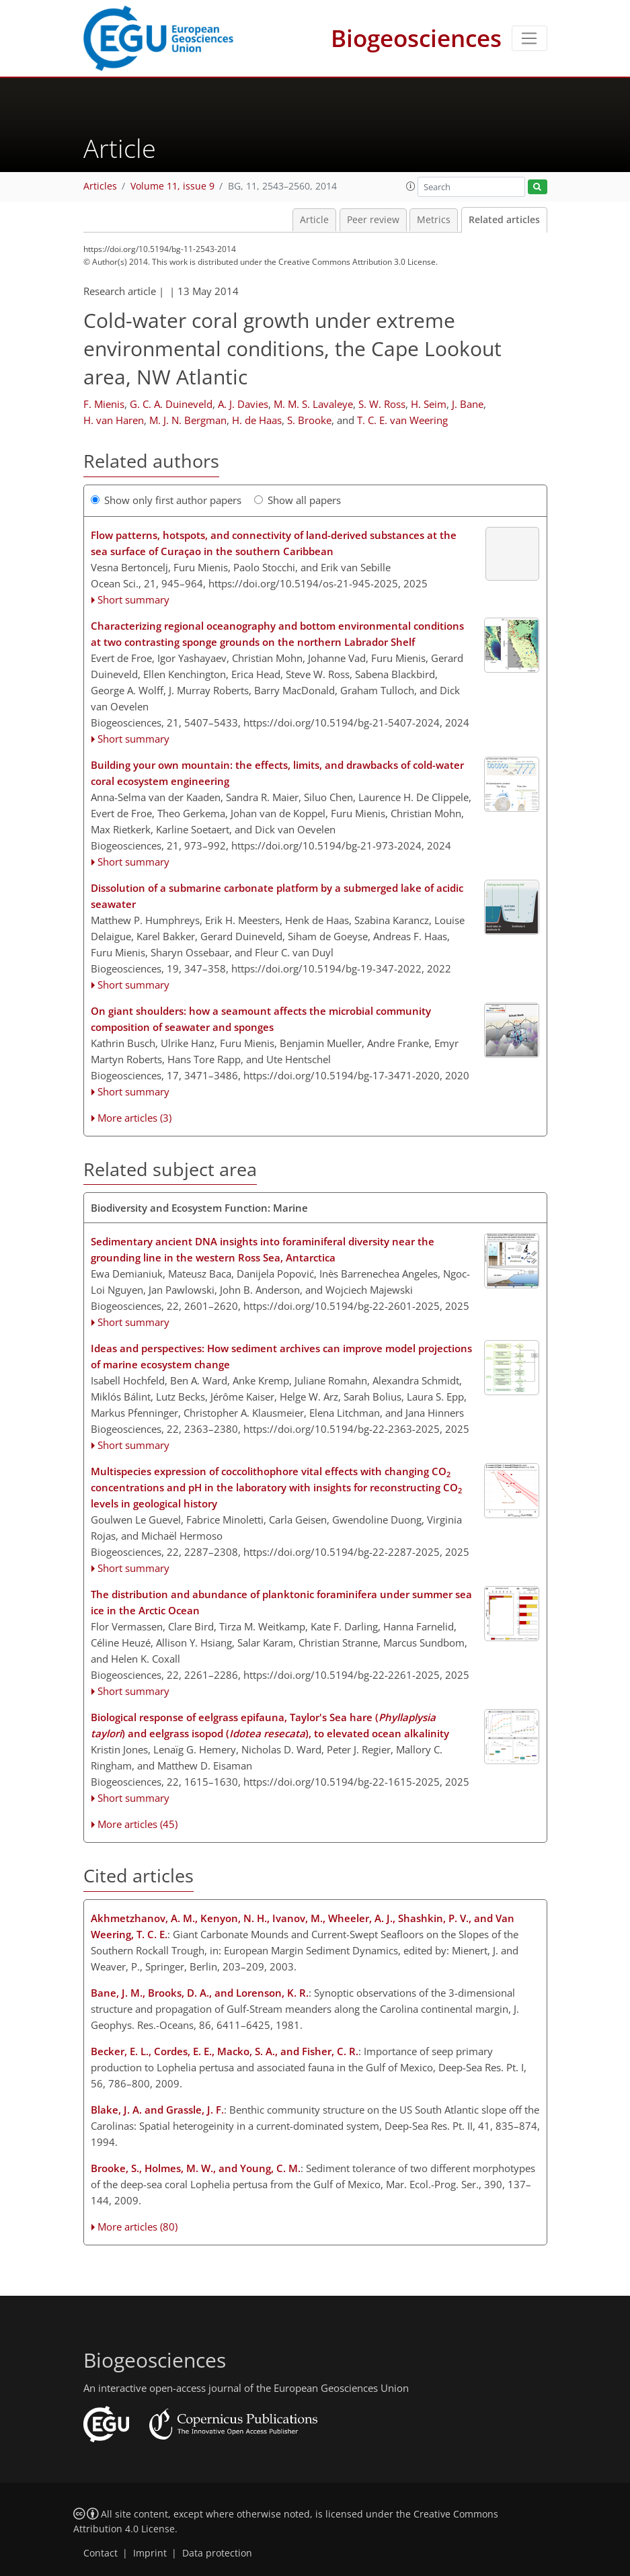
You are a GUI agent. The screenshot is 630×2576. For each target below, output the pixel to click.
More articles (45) (137, 1824)
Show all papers (297, 500)
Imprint (150, 2553)
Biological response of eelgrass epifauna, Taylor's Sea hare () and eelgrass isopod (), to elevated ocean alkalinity (270, 1725)
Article (314, 220)
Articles (100, 186)
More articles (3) (134, 1117)
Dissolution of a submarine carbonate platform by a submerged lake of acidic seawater (277, 896)
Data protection (217, 2553)
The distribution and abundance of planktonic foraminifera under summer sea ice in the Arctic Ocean (281, 1602)
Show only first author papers (166, 500)
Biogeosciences (416, 38)
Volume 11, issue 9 (172, 186)
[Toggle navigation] (529, 38)
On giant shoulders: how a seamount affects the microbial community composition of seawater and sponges (261, 1019)
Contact (100, 2553)
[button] (411, 186)
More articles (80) (137, 2226)
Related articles (504, 220)
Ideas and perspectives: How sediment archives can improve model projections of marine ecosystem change (281, 1356)
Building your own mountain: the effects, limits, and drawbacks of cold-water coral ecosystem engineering (277, 773)
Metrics (433, 220)
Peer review (373, 220)
